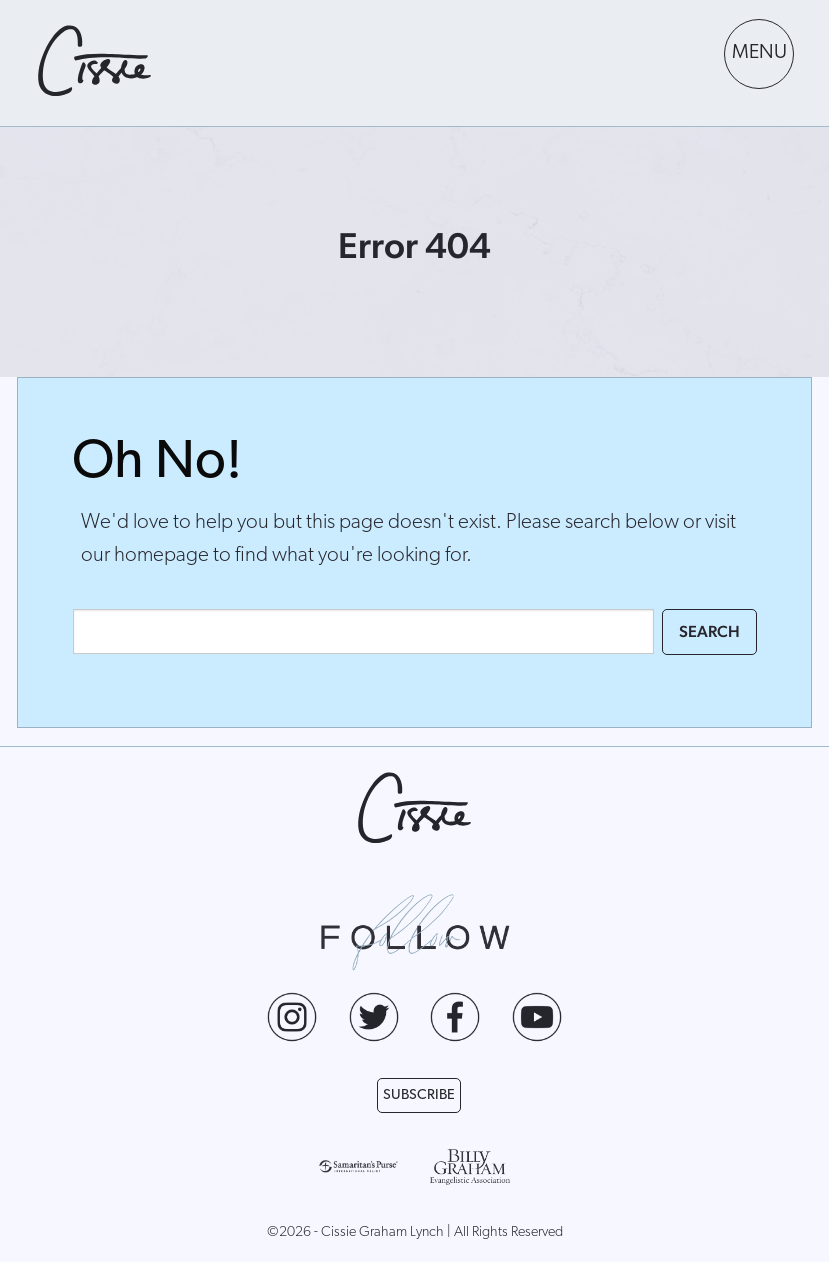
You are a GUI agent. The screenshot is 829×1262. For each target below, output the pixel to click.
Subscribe (419, 1095)
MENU (759, 53)
